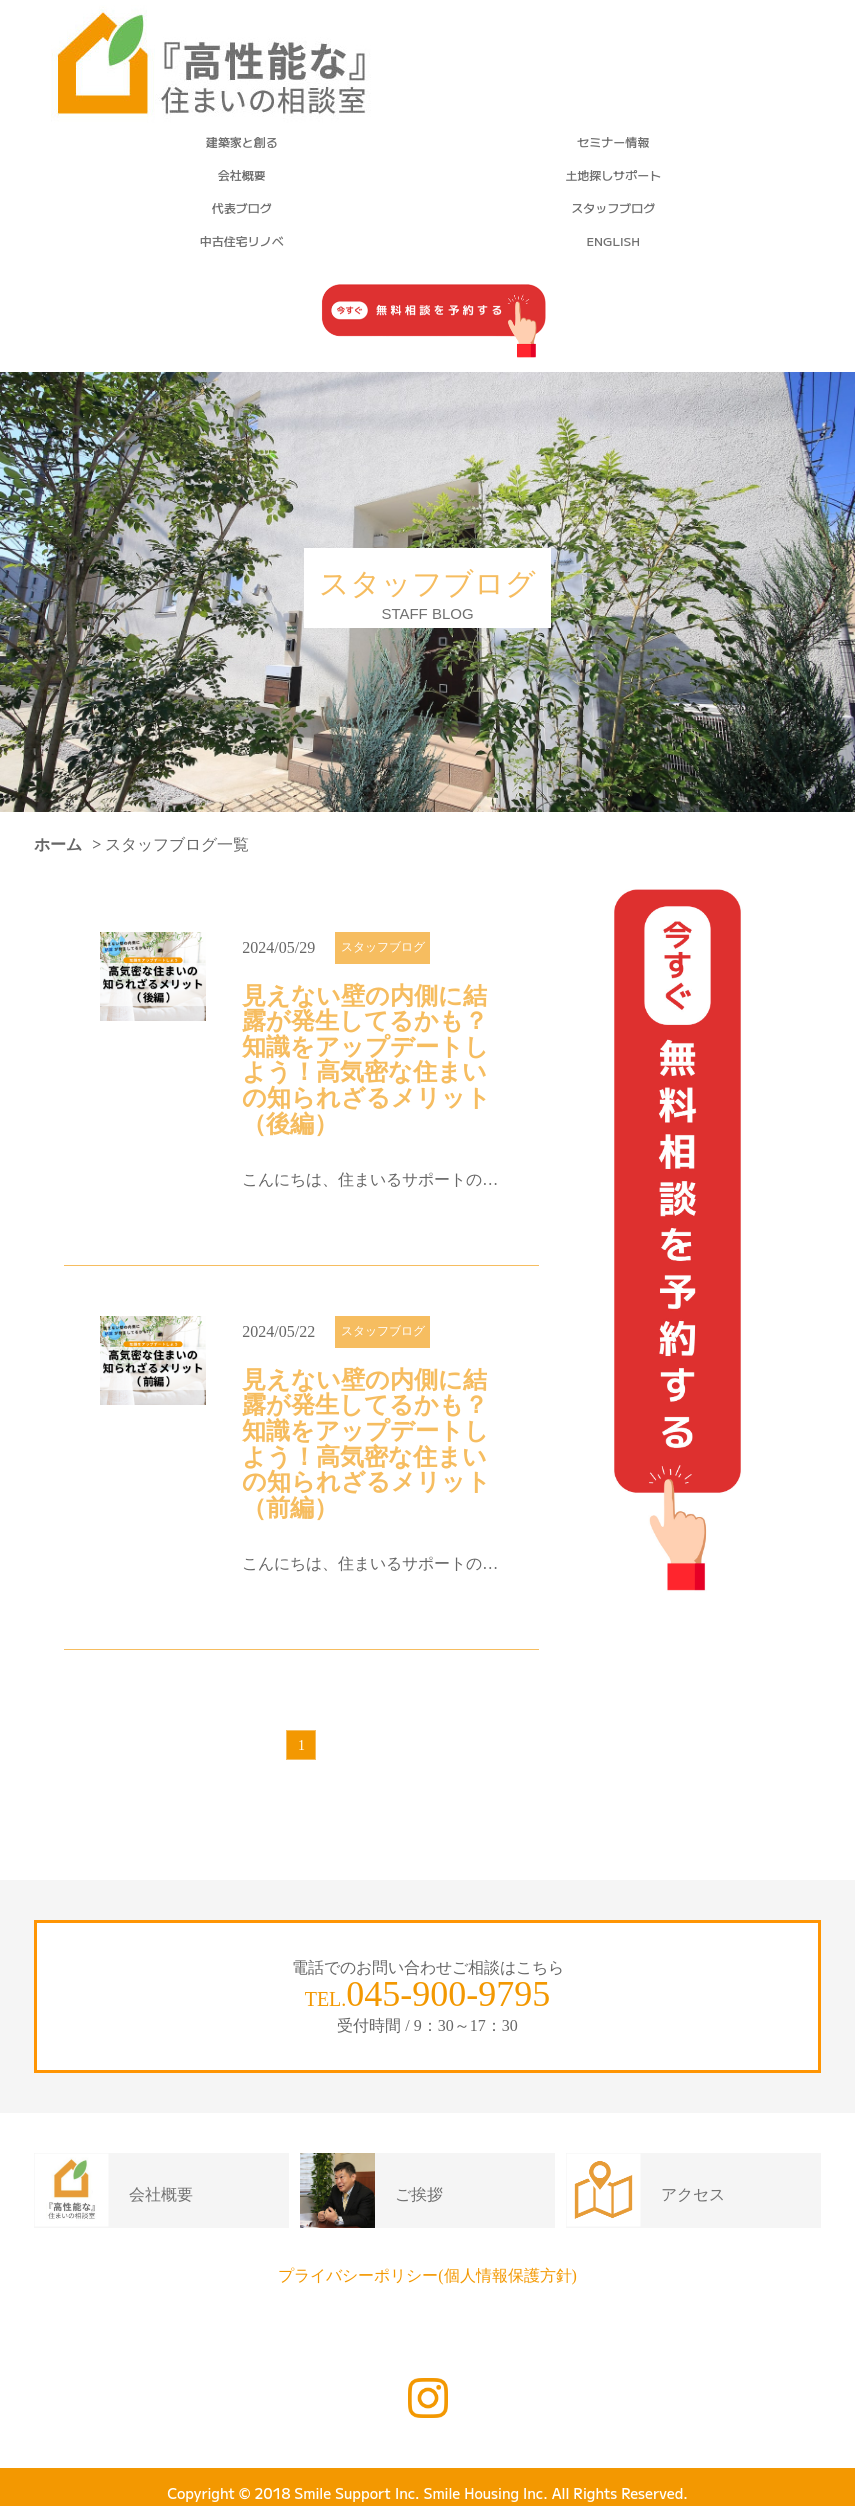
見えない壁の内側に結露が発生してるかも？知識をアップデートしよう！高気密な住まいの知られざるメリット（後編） (366, 1060)
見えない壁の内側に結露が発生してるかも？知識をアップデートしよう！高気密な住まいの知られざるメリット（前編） (366, 1444)
